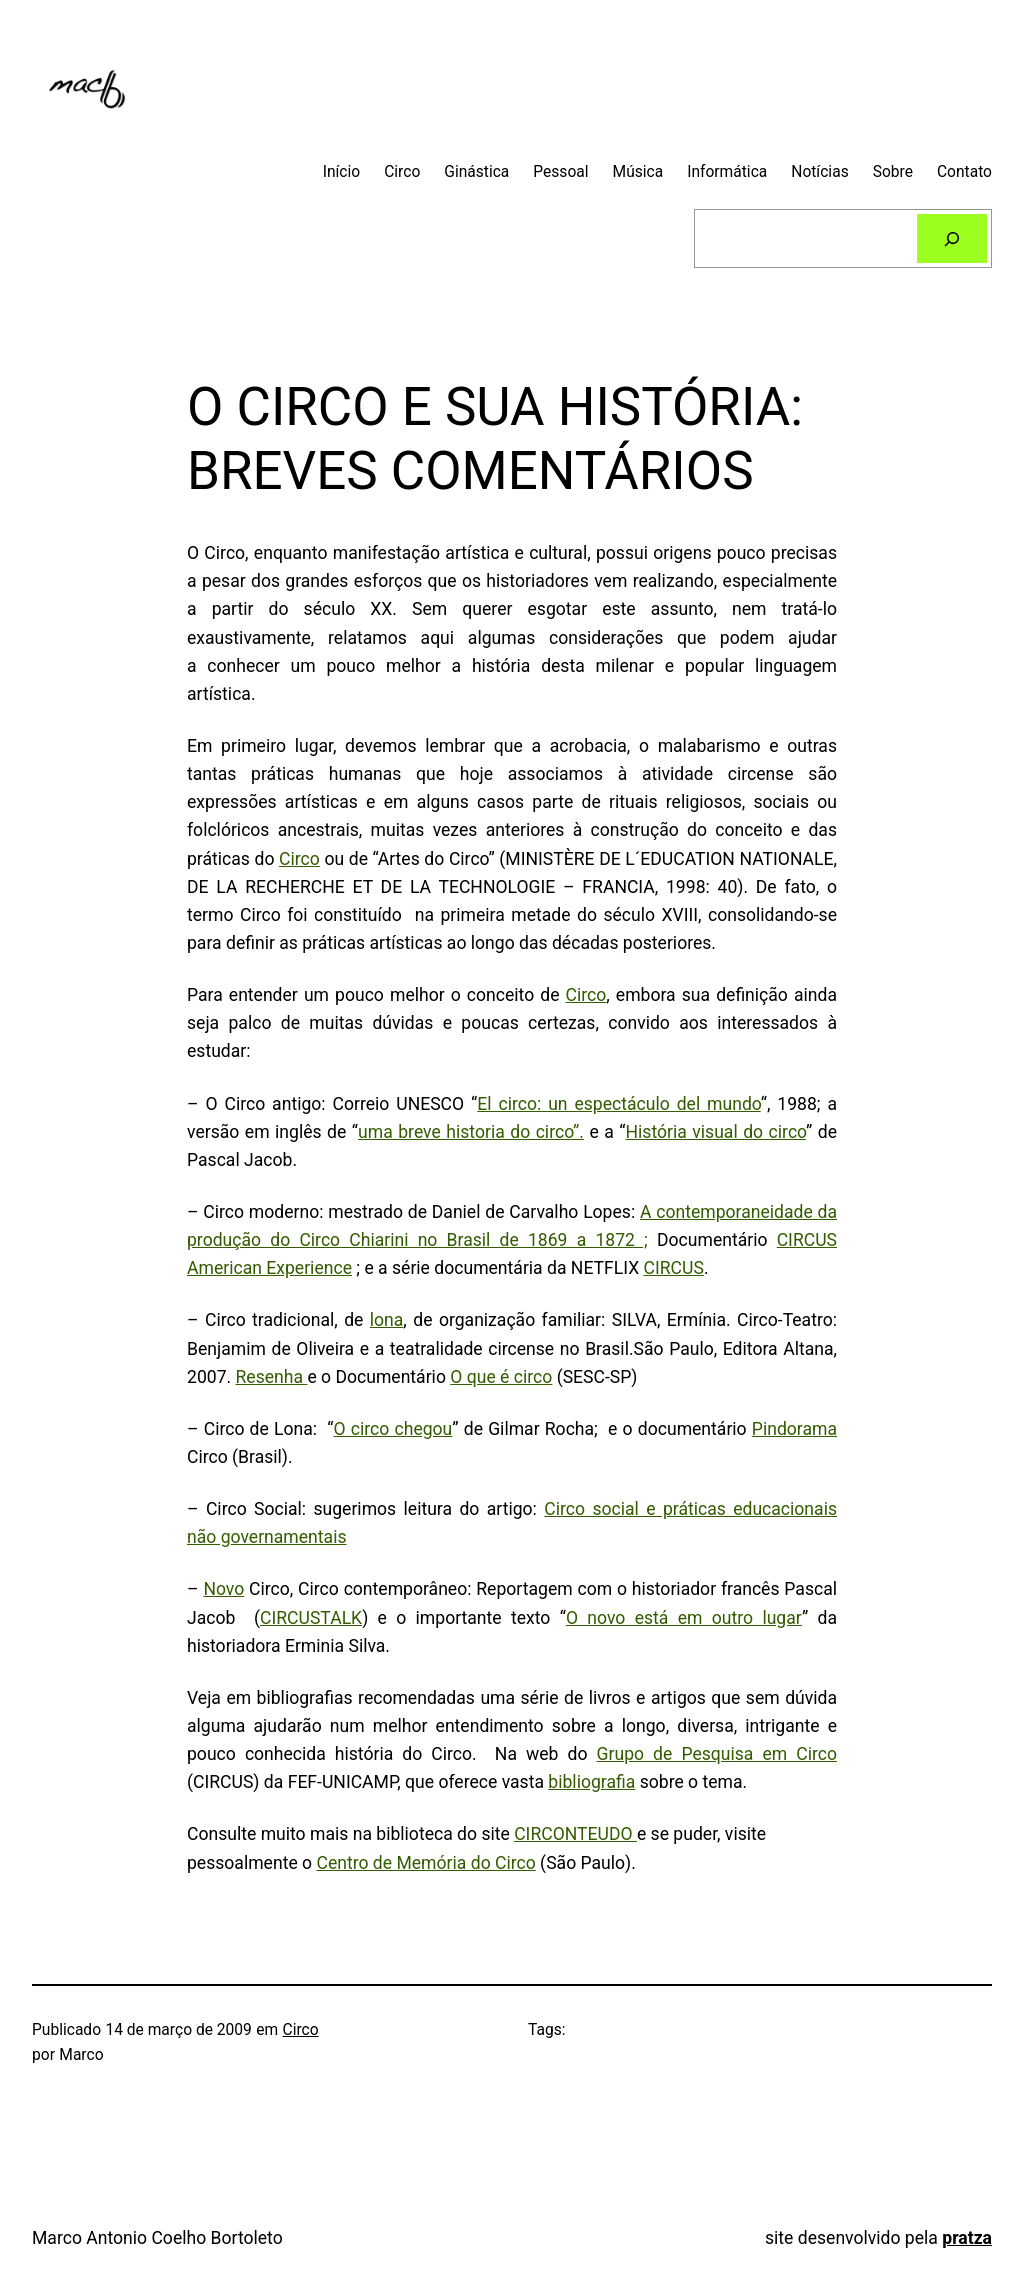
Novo (223, 1589)
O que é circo (501, 1377)
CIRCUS (674, 1268)
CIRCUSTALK (311, 1618)
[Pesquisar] (952, 238)
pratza (967, 2238)
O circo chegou (393, 1429)
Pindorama (794, 1429)
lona (387, 1320)
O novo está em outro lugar (684, 1618)
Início (342, 172)
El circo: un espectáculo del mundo (618, 1104)
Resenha (272, 1377)
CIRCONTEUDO (575, 1834)
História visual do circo (716, 1132)
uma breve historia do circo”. (471, 1132)
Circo (299, 859)
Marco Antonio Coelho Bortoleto (157, 2238)
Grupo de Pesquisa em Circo (717, 1754)
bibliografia (591, 1782)
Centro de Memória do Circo (425, 1863)
